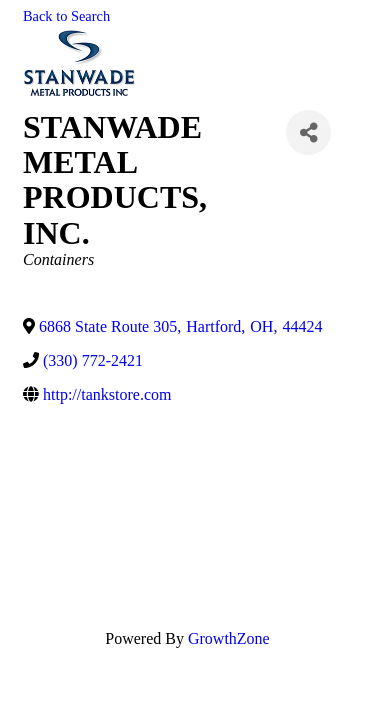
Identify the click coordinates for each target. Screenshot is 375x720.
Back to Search (66, 16)
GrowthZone (229, 638)
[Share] (308, 132)
